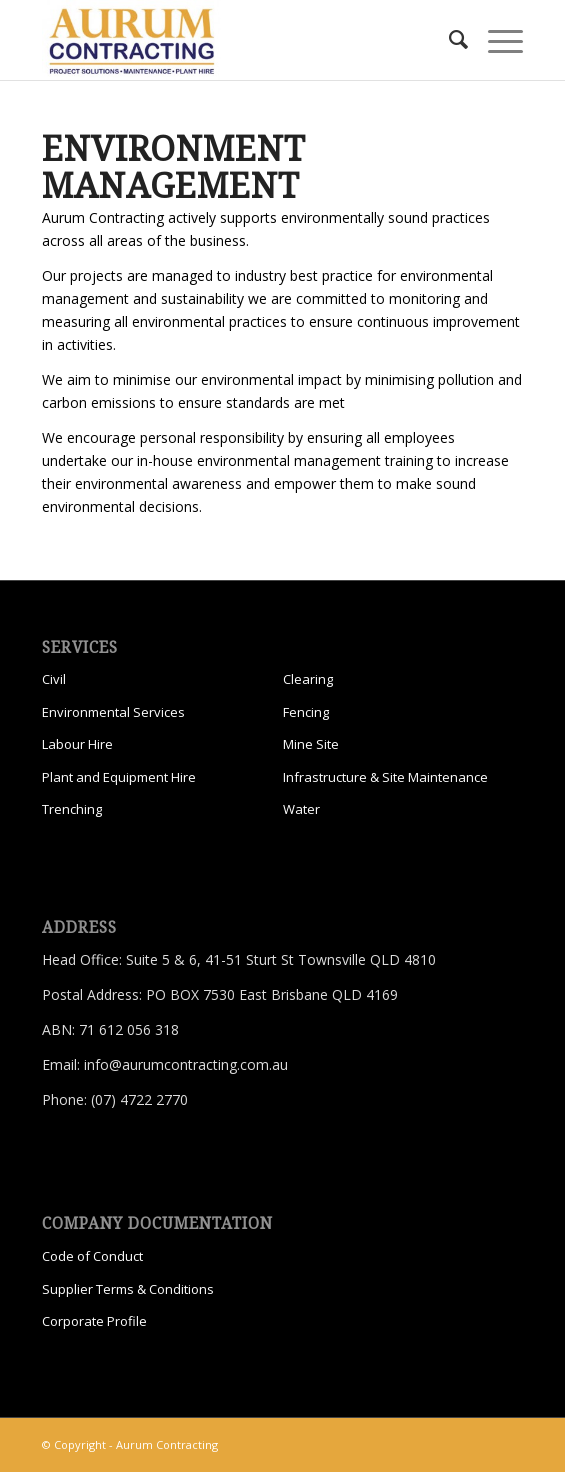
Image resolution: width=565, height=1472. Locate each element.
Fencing (306, 712)
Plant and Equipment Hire (119, 777)
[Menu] (495, 40)
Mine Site (311, 744)
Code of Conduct (92, 1256)
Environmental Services (113, 712)
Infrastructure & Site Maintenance (385, 777)
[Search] (448, 40)
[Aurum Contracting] (234, 40)
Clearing (308, 679)
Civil (54, 679)
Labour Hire (77, 744)
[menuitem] (448, 40)
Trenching (72, 809)
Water (301, 809)
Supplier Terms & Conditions (128, 1289)
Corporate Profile (94, 1321)
